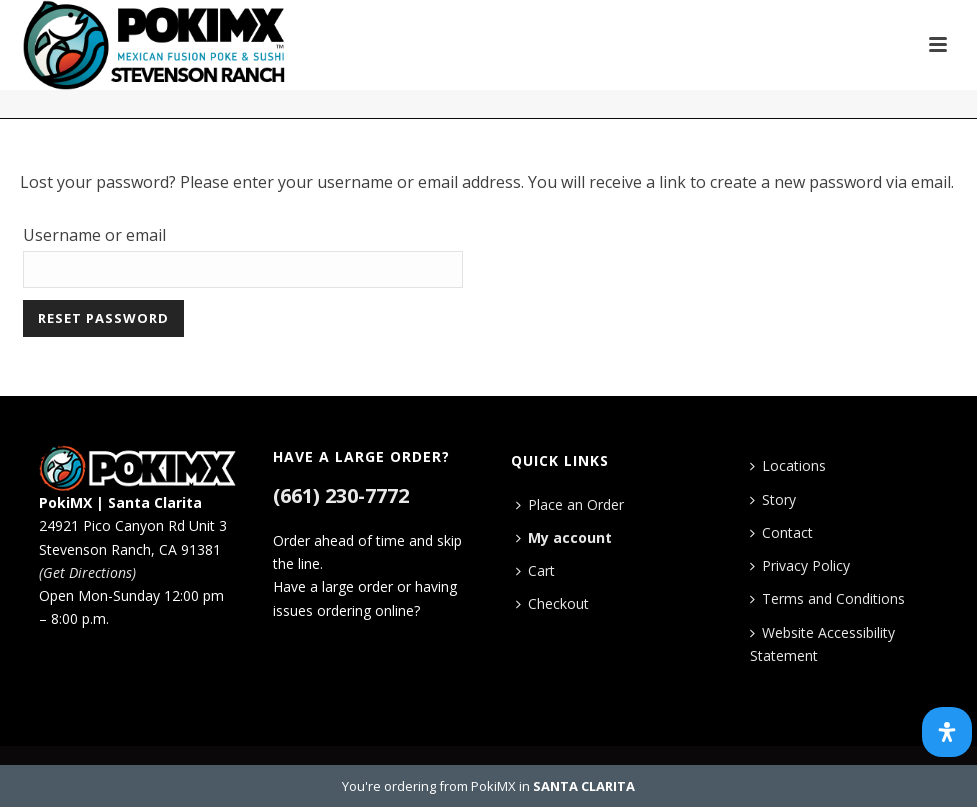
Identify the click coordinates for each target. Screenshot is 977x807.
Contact (781, 532)
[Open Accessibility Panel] (947, 732)
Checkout (552, 603)
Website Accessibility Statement (822, 644)
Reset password (103, 318)
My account (564, 537)
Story (773, 499)
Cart (535, 570)
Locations (788, 465)
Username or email (94, 235)
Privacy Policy (800, 565)
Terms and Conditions (827, 598)
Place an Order (570, 504)
